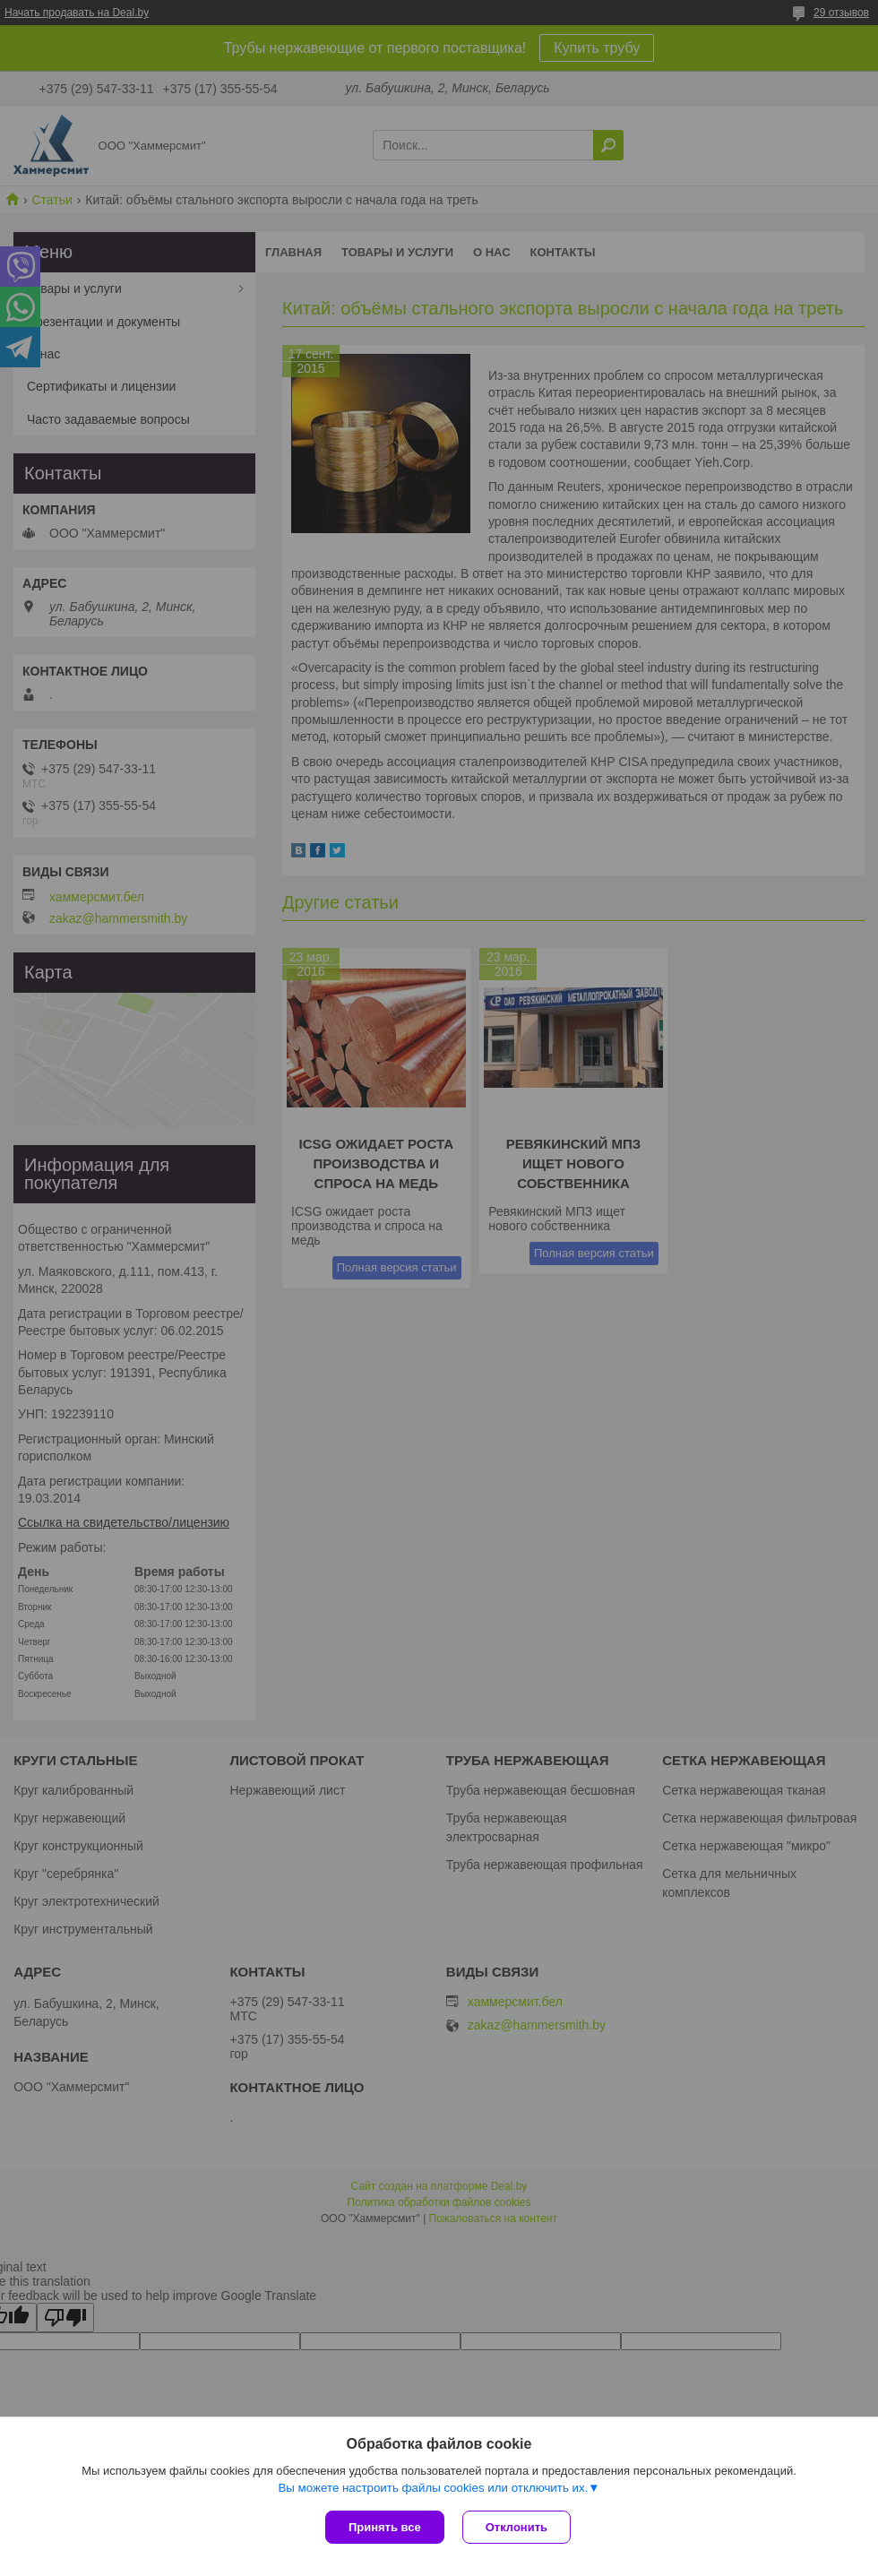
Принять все (385, 2527)
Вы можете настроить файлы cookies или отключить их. (433, 2487)
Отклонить (516, 2527)
